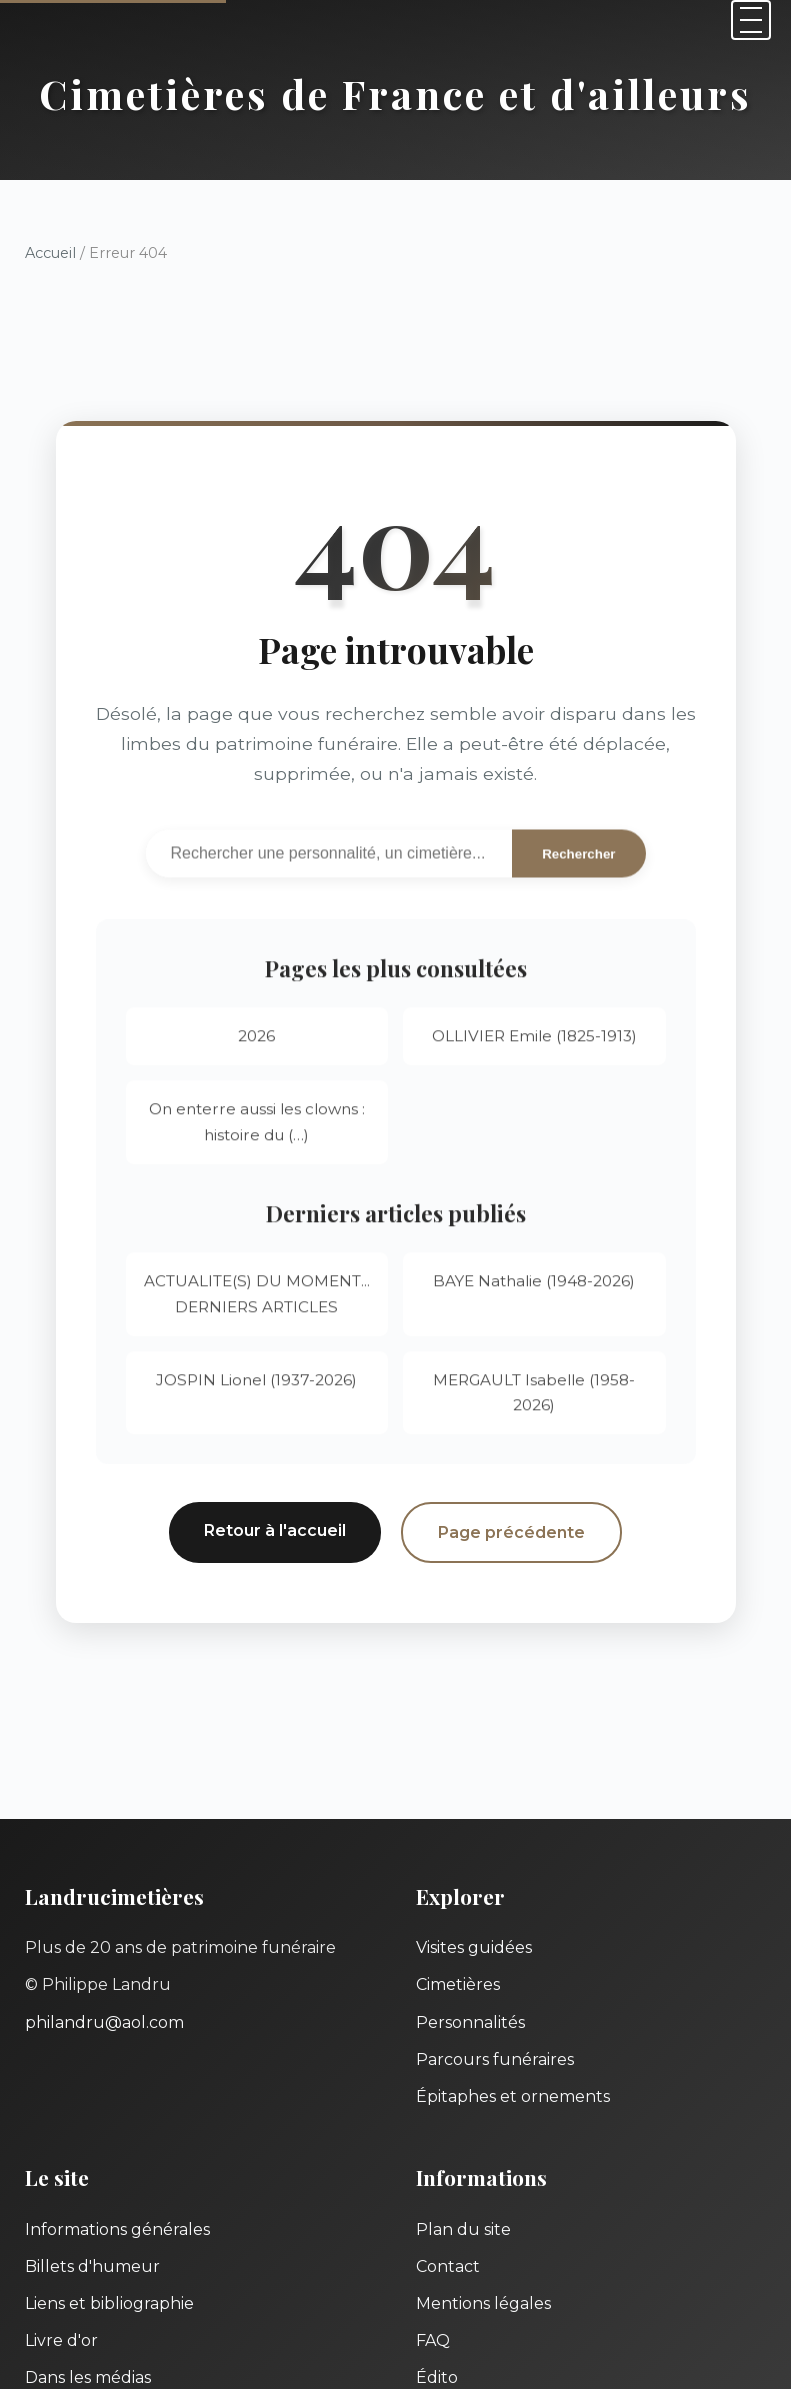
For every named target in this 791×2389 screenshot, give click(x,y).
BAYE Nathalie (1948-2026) (534, 1286)
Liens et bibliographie (109, 2303)
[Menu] (751, 20)
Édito (437, 2377)
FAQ (433, 2340)
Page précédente (511, 1532)
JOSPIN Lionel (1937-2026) (256, 1384)
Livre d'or (61, 2340)
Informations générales (117, 2229)
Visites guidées (474, 1947)
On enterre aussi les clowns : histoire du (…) (257, 1127)
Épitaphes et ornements (513, 2096)
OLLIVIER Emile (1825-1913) (534, 1041)
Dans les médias (88, 2377)
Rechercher (578, 856)
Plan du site (463, 2229)
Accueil (50, 253)
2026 (256, 1041)
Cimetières (458, 1984)
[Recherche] (329, 856)
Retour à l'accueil (275, 1530)
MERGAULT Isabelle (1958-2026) (534, 1397)
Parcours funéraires (495, 2059)
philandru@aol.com (104, 2022)
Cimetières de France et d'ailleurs (395, 93)
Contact (448, 2266)
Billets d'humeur (92, 2266)
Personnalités (470, 2022)
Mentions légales (483, 2303)
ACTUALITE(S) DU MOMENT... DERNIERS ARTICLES (257, 1299)
